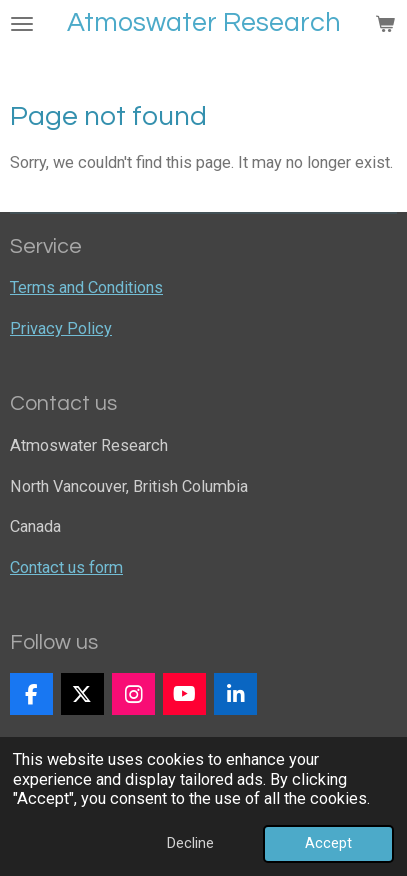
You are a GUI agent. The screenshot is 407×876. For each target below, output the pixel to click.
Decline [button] (190, 843)
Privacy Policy (61, 328)
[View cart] (385, 23)
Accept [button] (328, 843)
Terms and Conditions (86, 287)
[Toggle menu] (22, 23)
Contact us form (66, 567)
